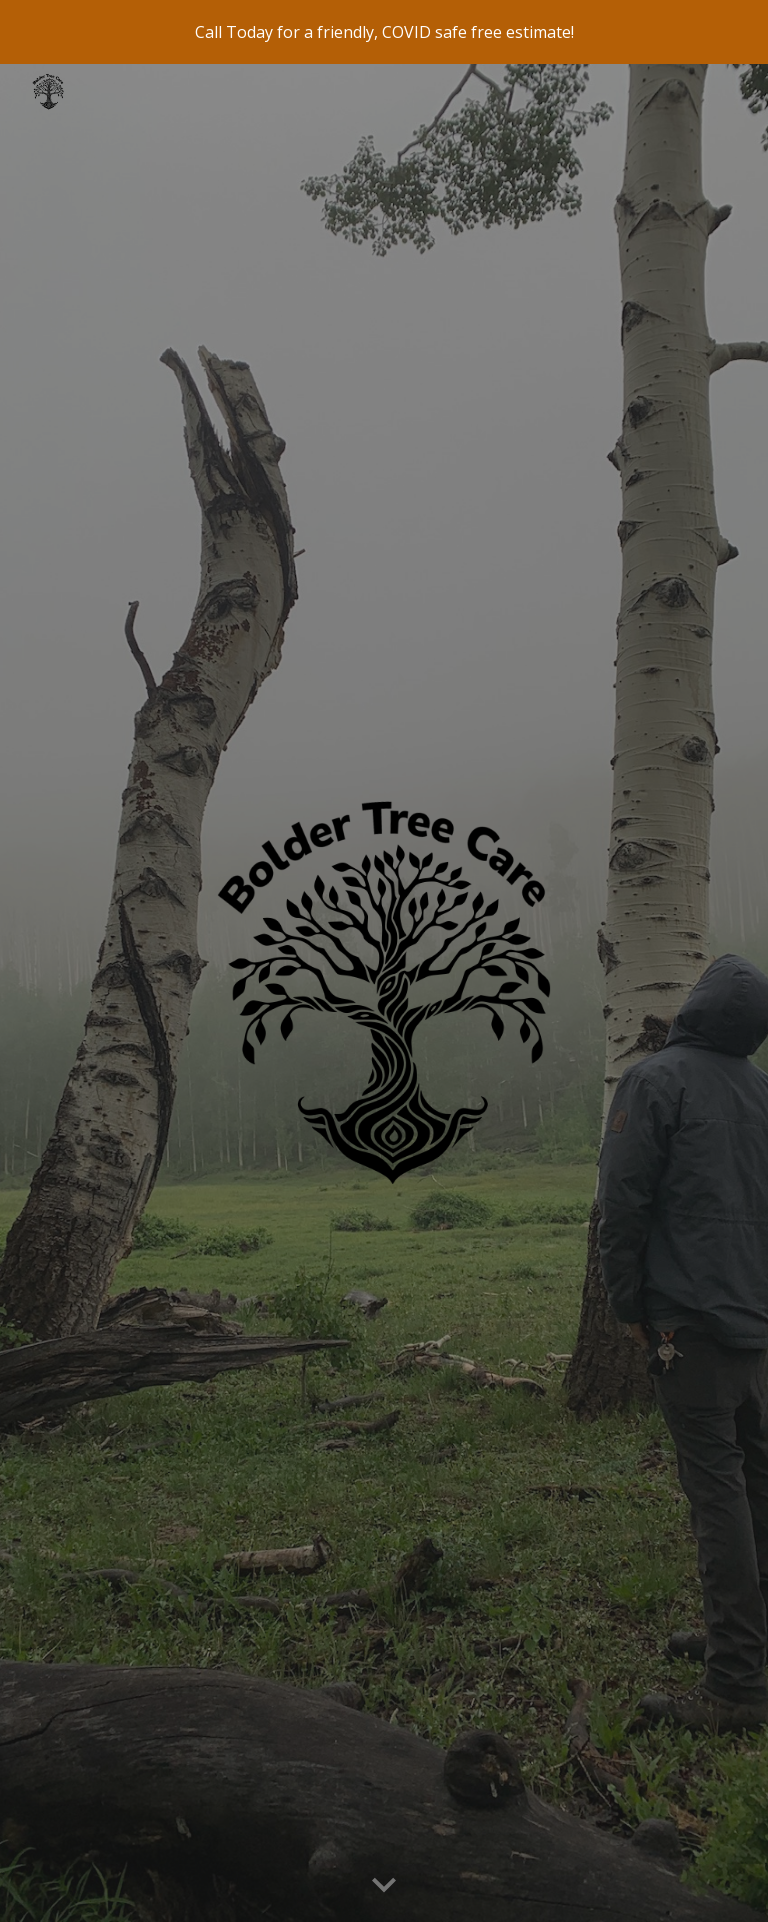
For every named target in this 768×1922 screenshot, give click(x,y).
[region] (384, 32)
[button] (384, 1886)
